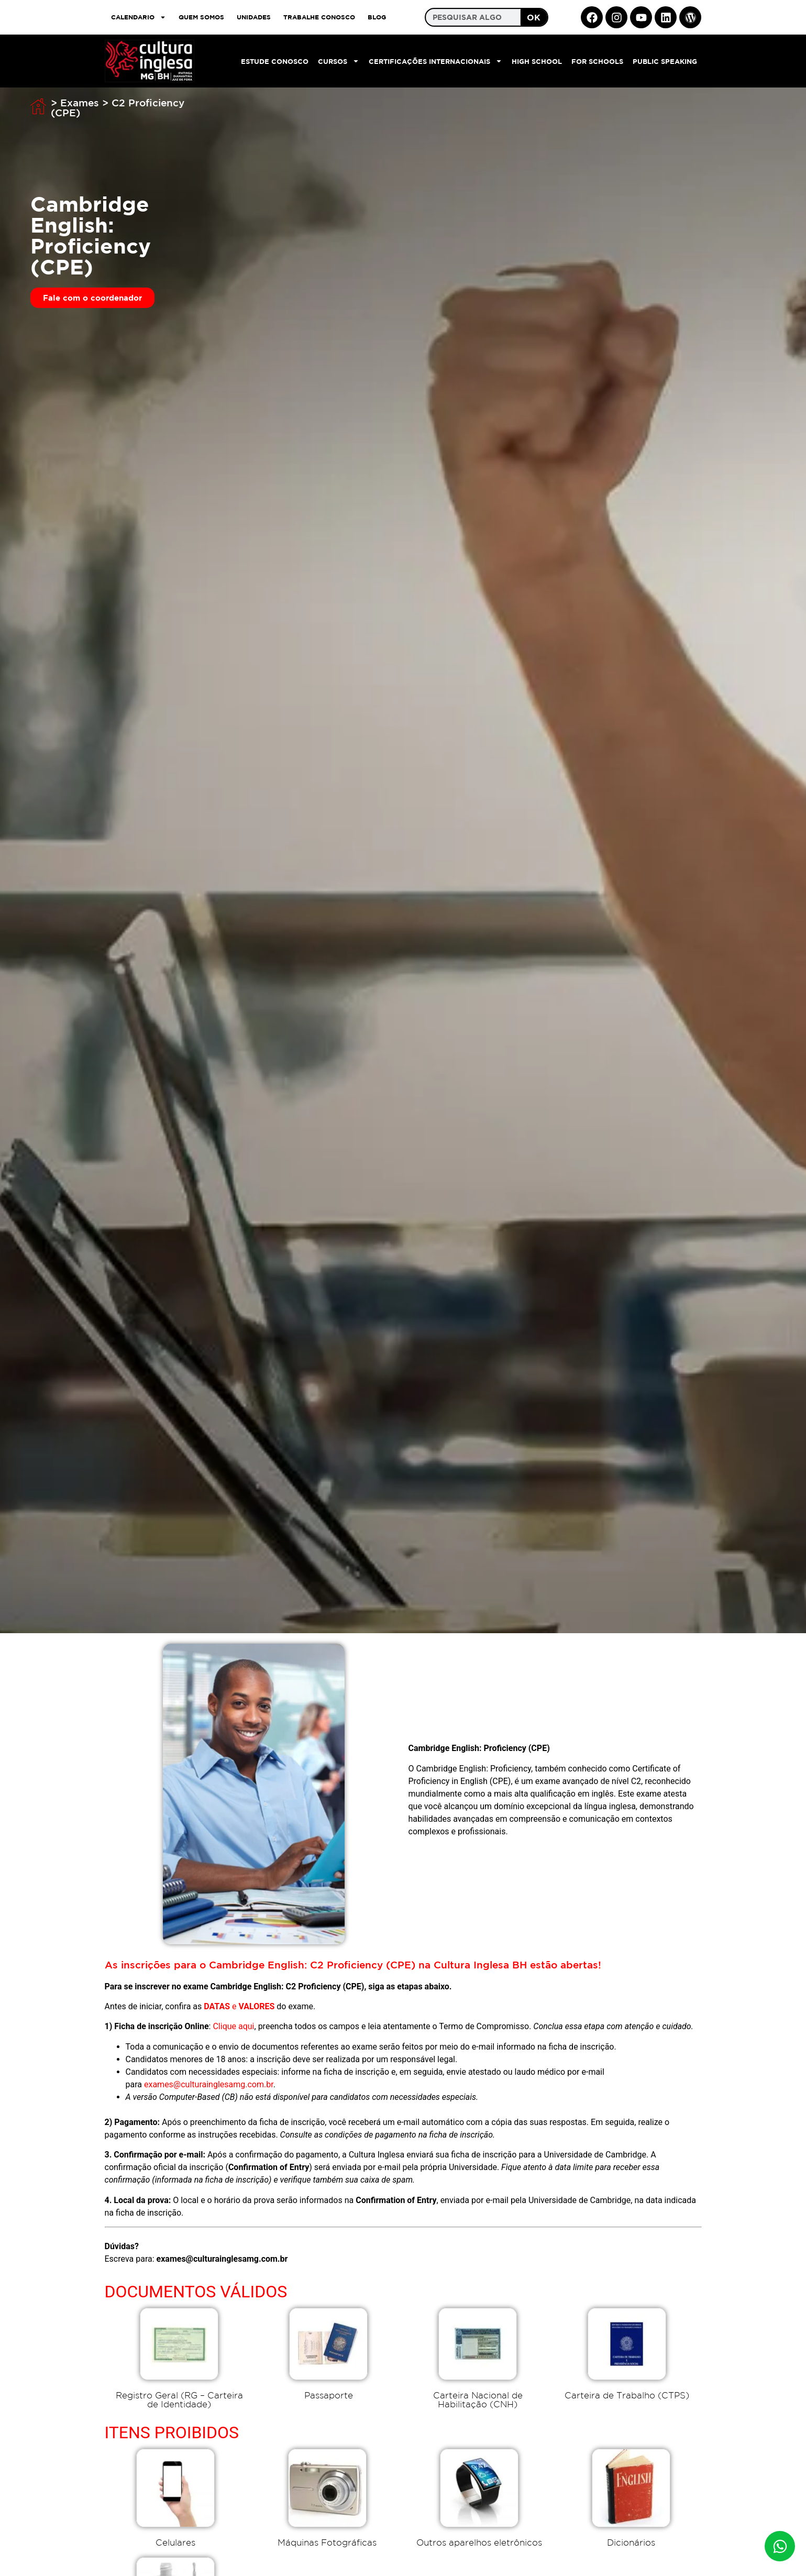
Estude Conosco (274, 61)
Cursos (338, 61)
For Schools (597, 61)
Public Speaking (665, 61)
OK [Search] (533, 17)
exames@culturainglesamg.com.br (208, 2084)
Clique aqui (233, 2026)
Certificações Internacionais (435, 61)
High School (537, 61)
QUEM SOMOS (201, 17)
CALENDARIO (138, 17)
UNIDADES (254, 17)
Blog (377, 17)
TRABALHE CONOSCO (319, 17)
